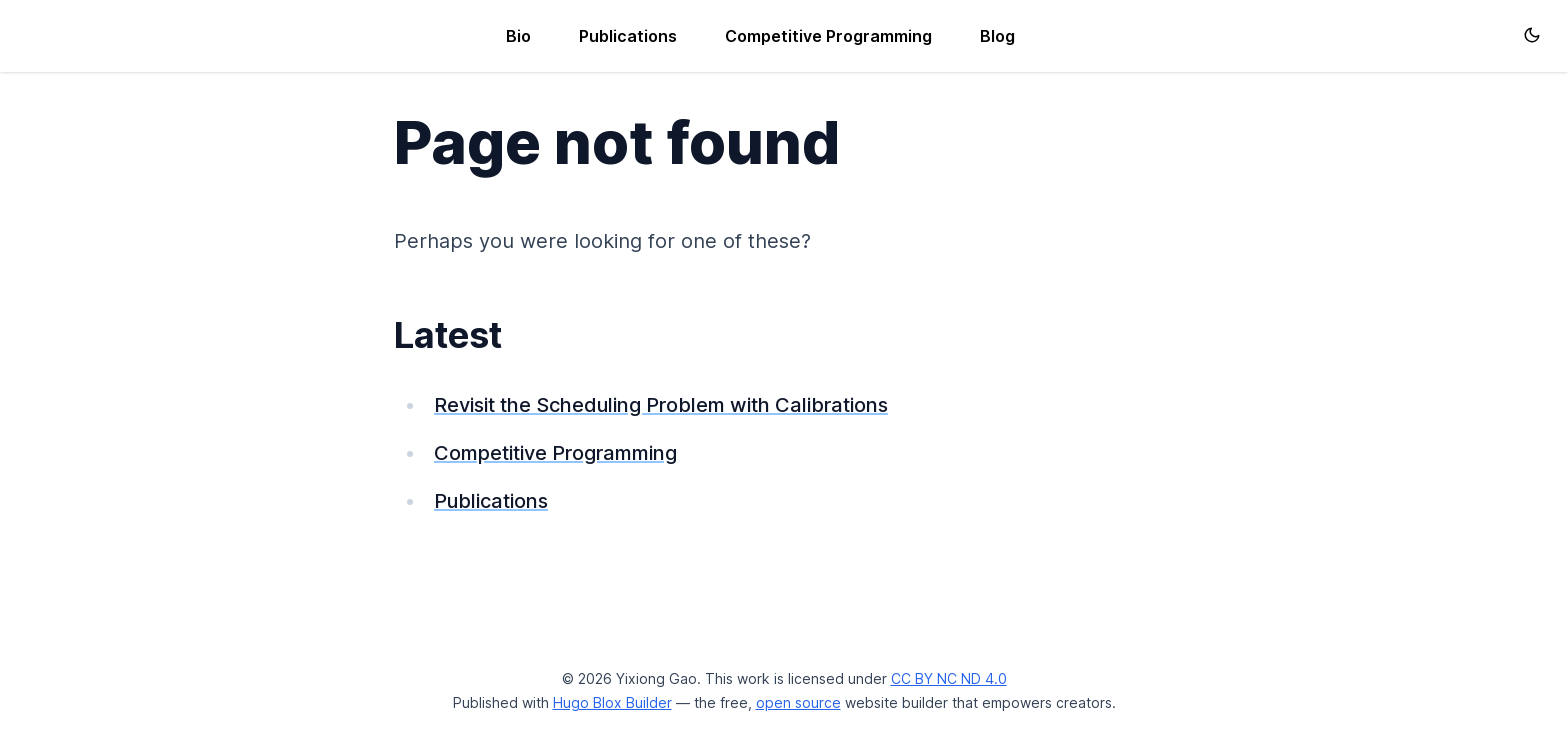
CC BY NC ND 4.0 (949, 678)
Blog (997, 36)
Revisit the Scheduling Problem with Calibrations (661, 405)
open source (798, 702)
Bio (518, 36)
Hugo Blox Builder (612, 702)
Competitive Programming (828, 36)
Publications (628, 36)
